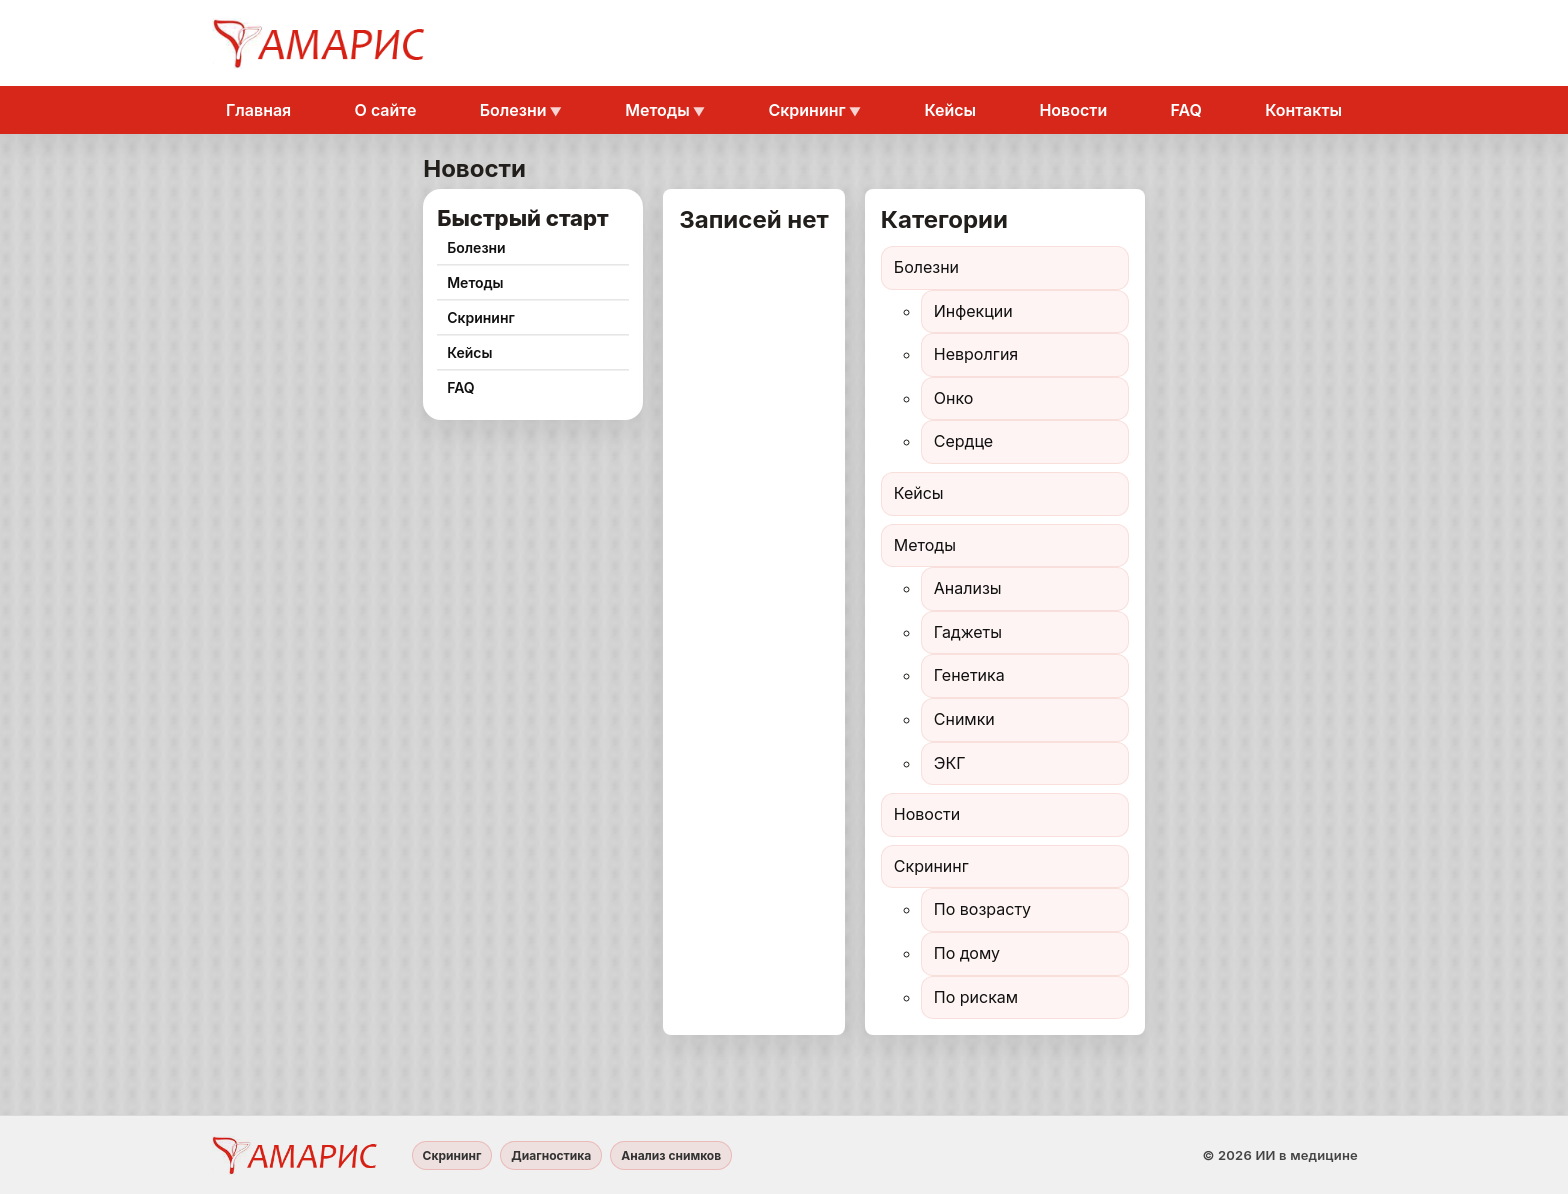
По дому (967, 953)
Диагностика (551, 1155)
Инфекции (973, 311)
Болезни (513, 110)
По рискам (976, 997)
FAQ (1186, 110)
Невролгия (976, 354)
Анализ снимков (671, 1155)
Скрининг (806, 110)
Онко (954, 398)
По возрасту (982, 909)
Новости (1073, 110)
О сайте (386, 110)
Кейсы (950, 110)
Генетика (969, 675)
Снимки (964, 719)
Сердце (963, 441)
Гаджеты (968, 632)
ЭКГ (950, 763)
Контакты (1303, 110)
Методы (657, 110)
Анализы (968, 588)
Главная (258, 110)
